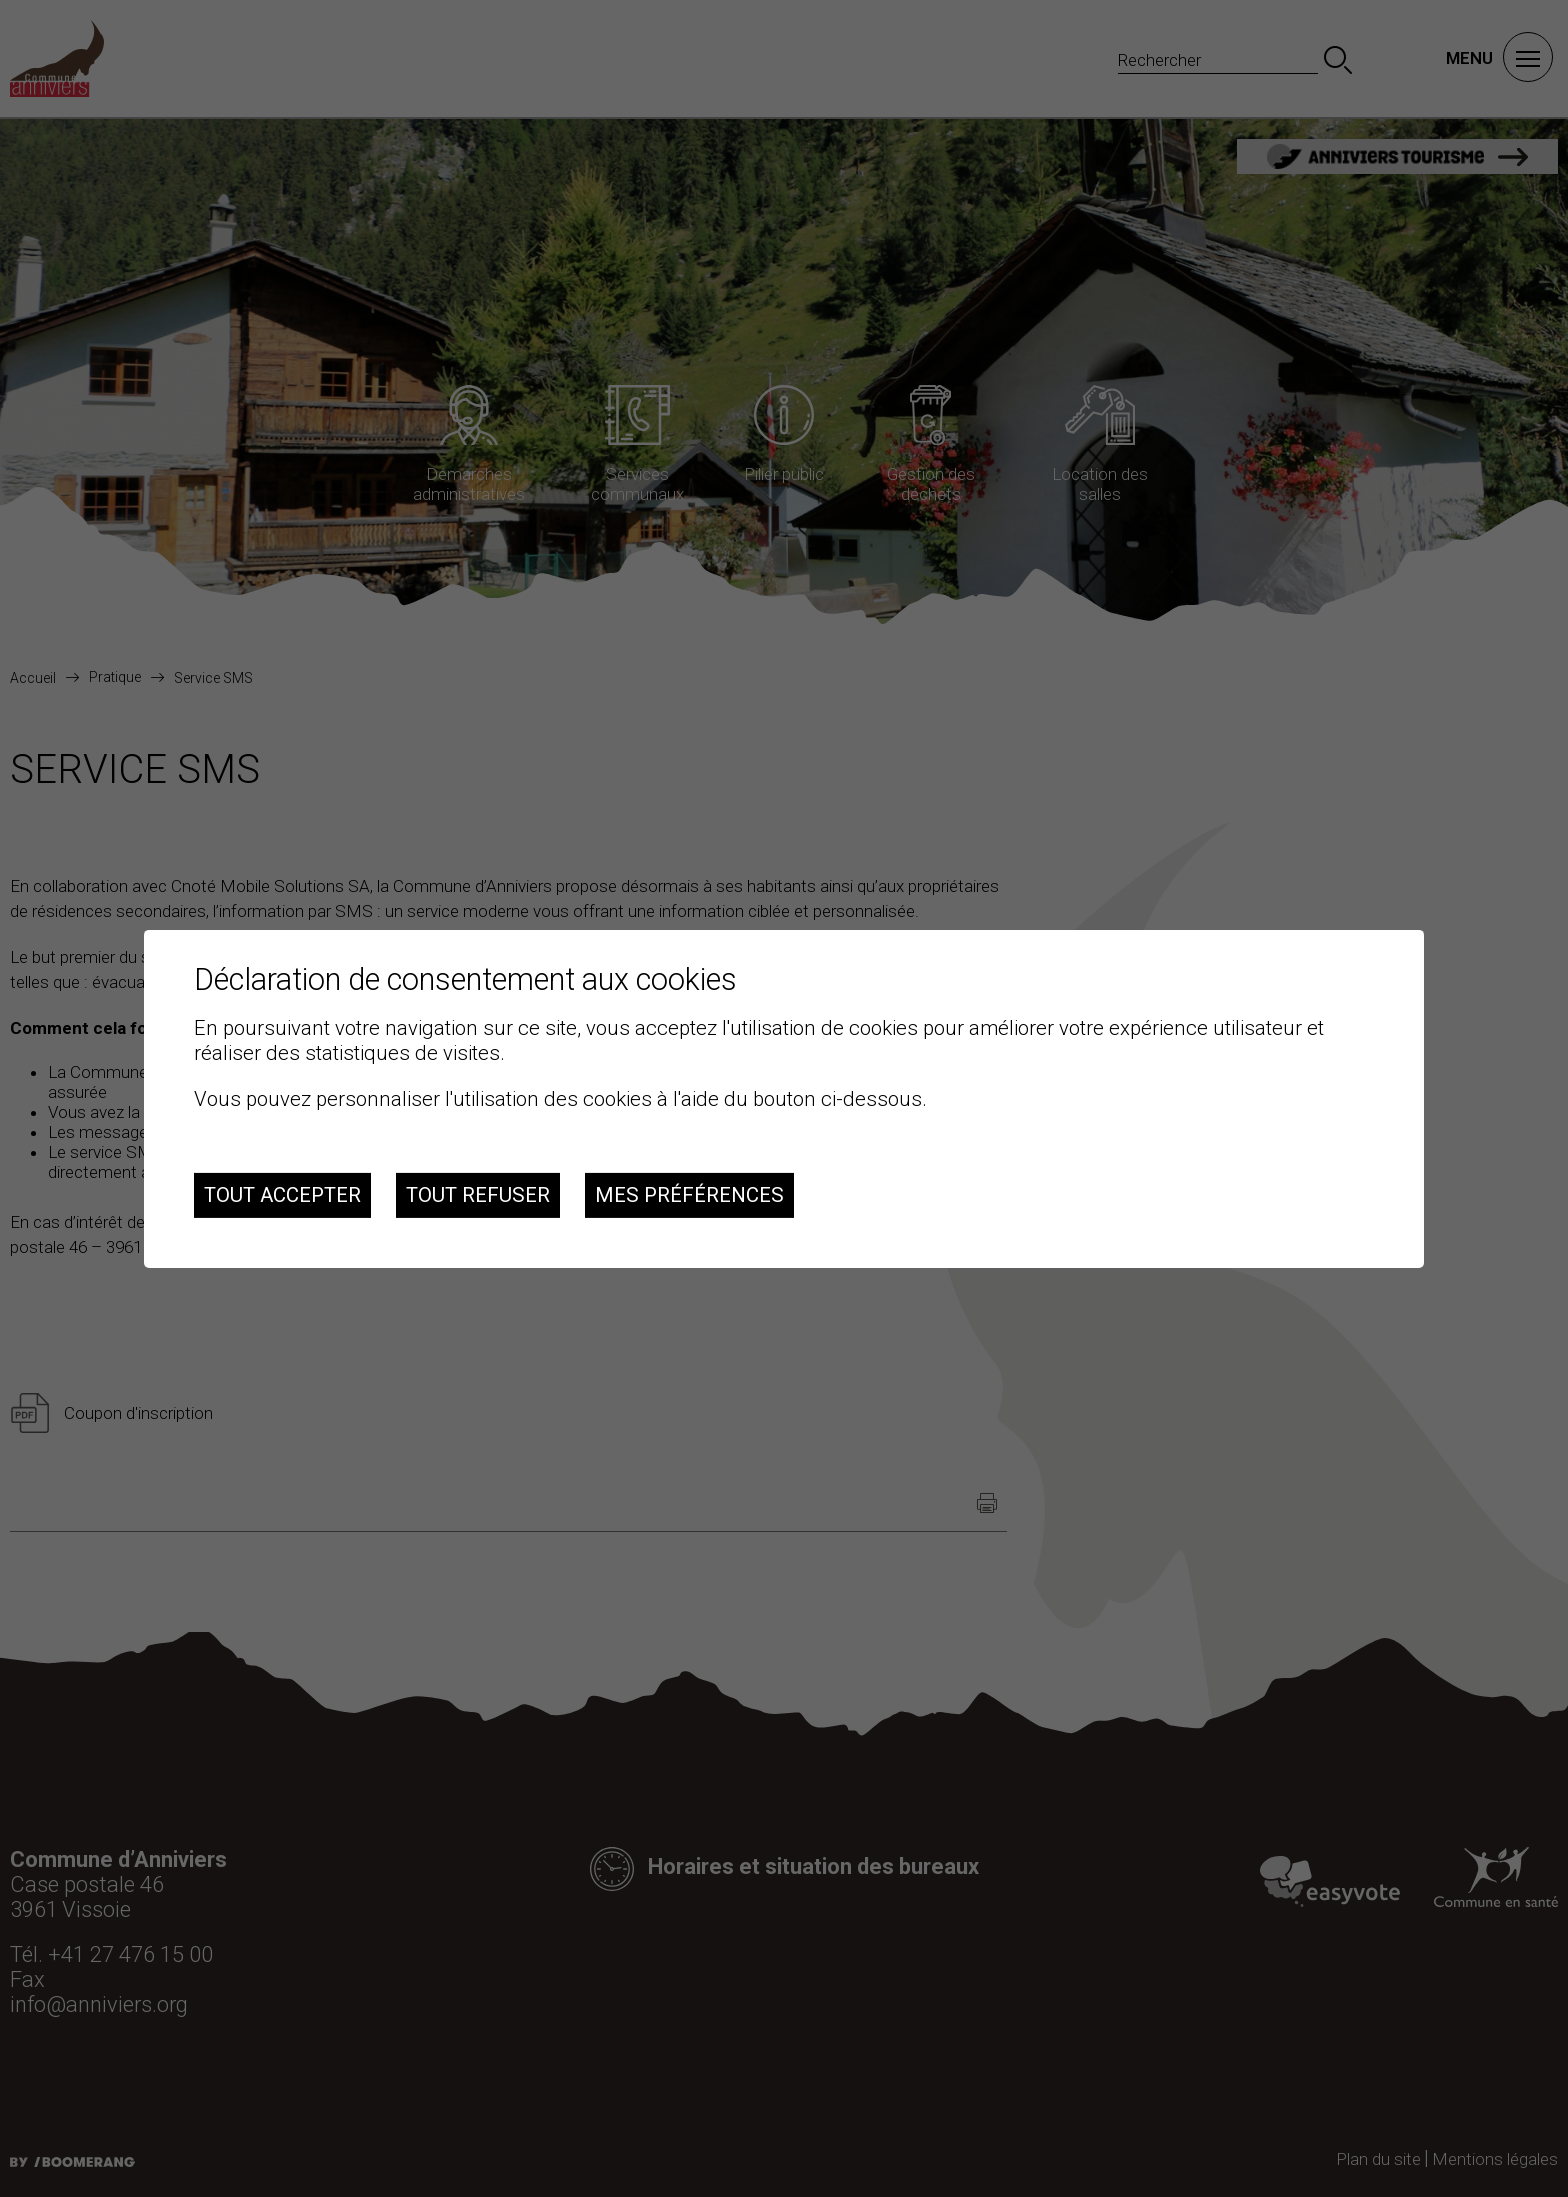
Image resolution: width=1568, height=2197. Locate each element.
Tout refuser (478, 1195)
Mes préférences (689, 1195)
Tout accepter (282, 1195)
